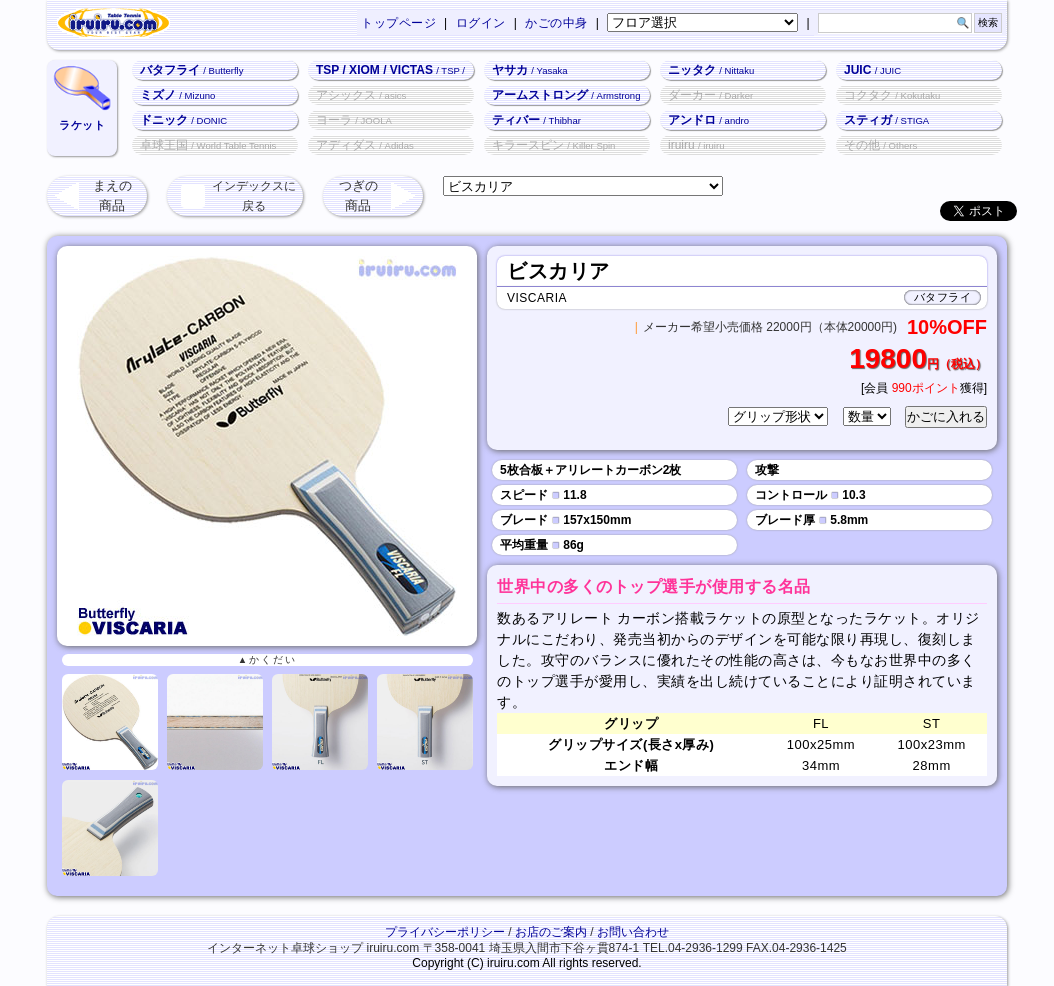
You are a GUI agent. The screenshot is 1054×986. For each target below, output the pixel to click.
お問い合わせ (633, 932)
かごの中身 (556, 23)
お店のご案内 (551, 932)
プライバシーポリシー (445, 932)
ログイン (481, 23)
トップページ (398, 23)
